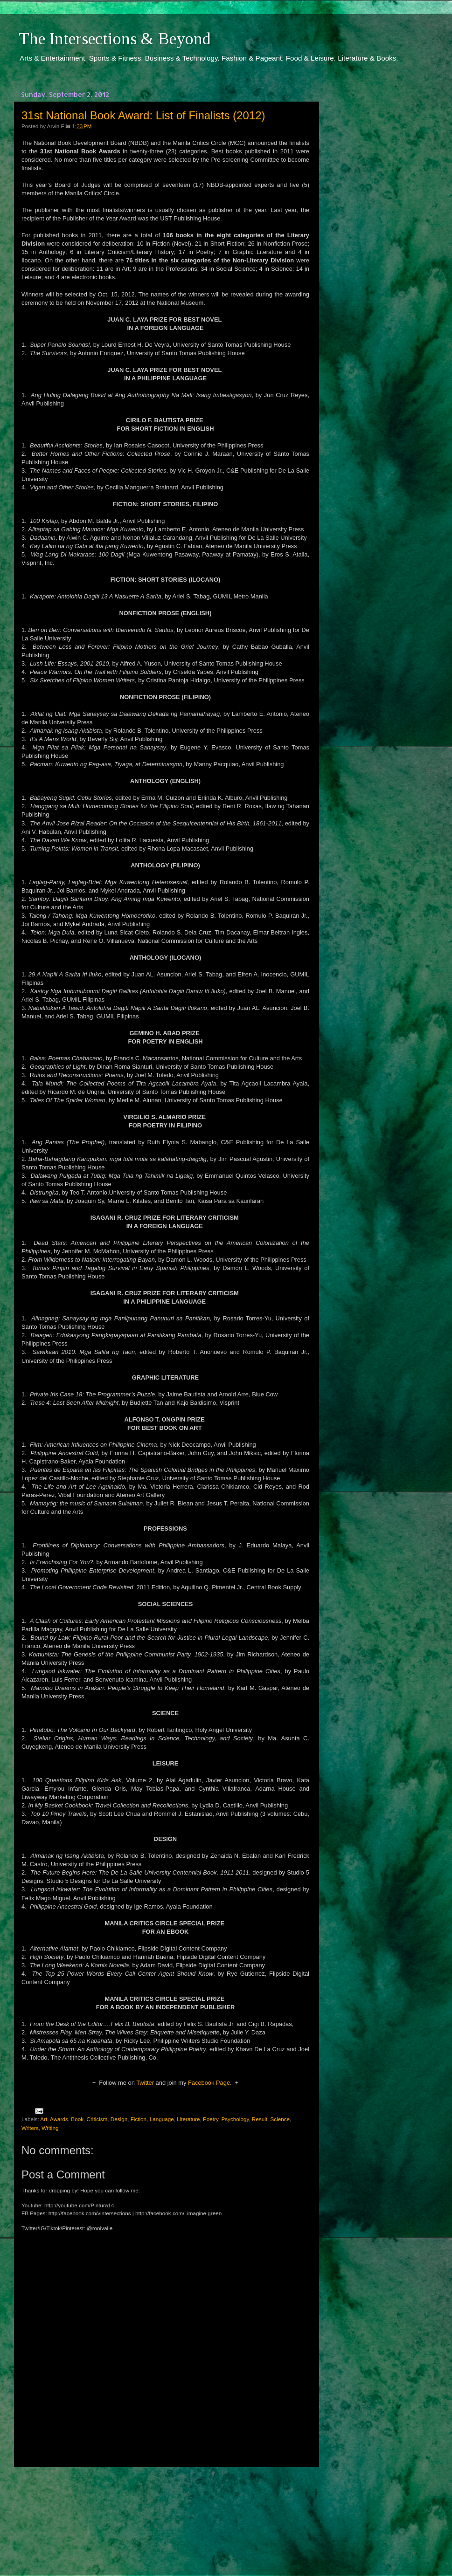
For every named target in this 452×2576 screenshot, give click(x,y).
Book (77, 2119)
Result (259, 2119)
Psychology (235, 2119)
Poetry (210, 2119)
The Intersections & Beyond (115, 38)
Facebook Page (209, 2082)
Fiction (138, 2119)
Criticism (97, 2119)
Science (280, 2119)
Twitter (145, 2082)
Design (119, 2119)
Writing (50, 2128)
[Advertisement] (165, 2513)
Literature (188, 2119)
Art (43, 2119)
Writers (30, 2128)
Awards (59, 2119)
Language (162, 2119)
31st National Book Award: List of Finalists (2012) (143, 115)
